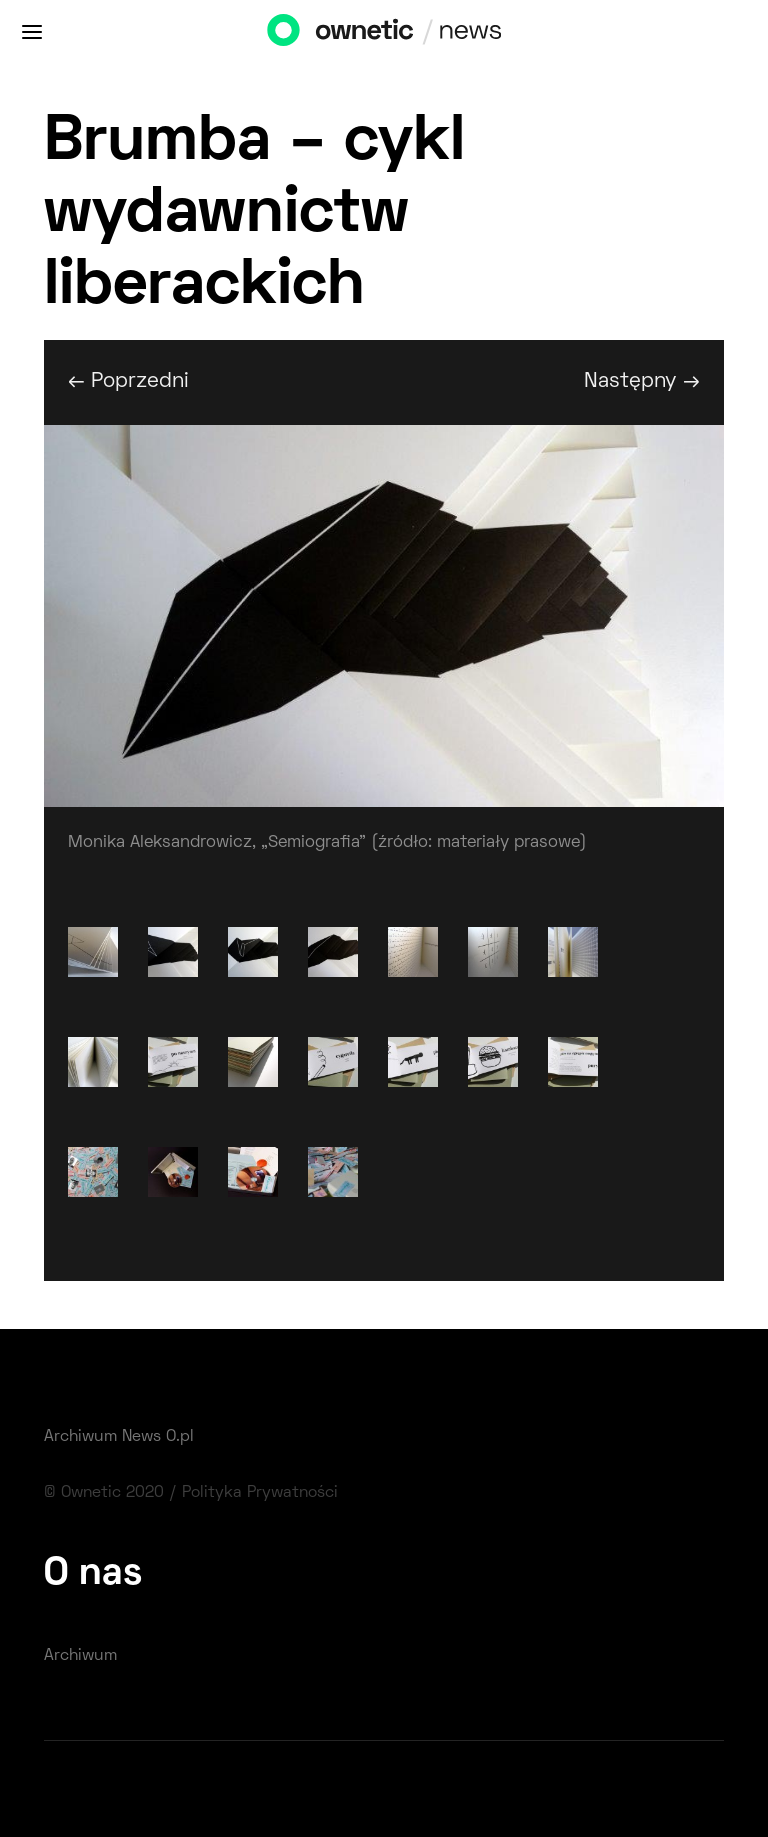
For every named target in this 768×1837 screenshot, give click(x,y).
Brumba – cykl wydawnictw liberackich (254, 215)
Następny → (642, 381)
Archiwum (80, 1656)
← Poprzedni (128, 381)
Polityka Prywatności (260, 1493)
